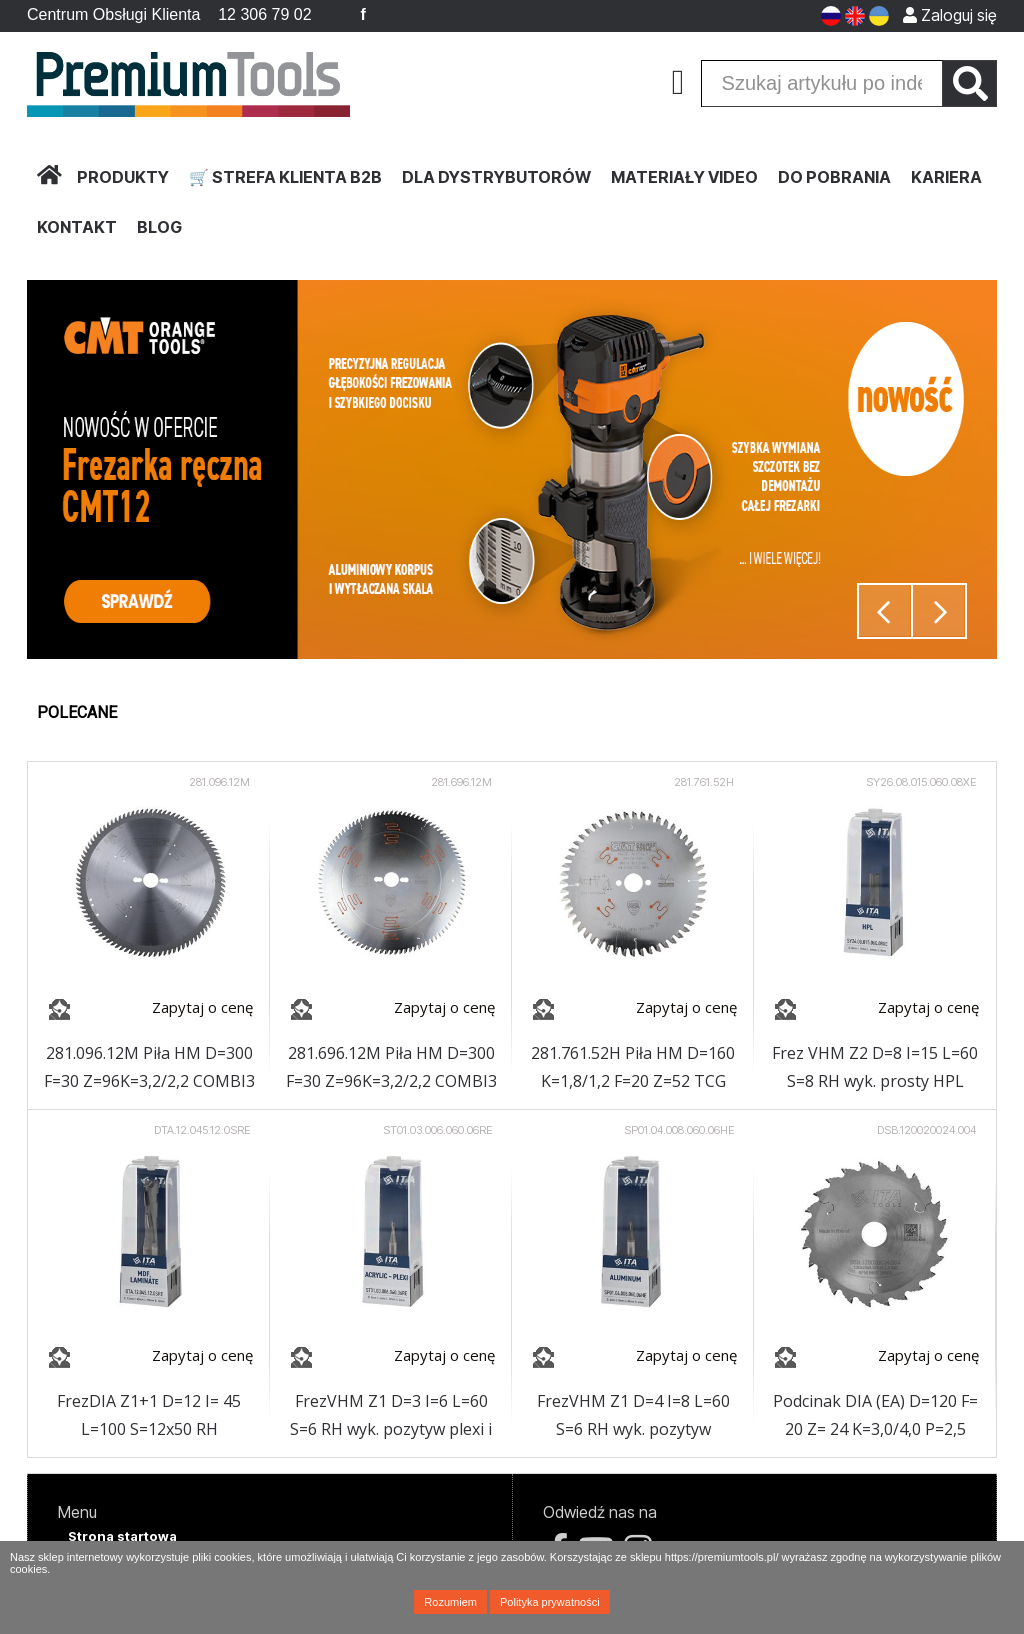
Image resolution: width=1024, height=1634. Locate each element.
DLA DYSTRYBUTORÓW (496, 177)
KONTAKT (77, 227)
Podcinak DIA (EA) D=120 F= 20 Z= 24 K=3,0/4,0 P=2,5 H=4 (875, 1416)
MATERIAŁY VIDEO (684, 177)
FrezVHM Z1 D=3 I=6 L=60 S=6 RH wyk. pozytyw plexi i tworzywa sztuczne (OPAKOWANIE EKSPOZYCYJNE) (391, 1416)
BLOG (159, 227)
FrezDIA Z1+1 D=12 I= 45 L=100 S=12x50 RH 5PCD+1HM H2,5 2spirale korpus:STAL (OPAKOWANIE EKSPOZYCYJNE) (149, 1416)
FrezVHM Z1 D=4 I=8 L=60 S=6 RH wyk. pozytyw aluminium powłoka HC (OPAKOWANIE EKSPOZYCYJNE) (633, 1416)
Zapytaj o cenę (202, 1007)
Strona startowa (122, 1536)
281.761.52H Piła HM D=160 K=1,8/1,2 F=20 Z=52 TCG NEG (633, 1068)
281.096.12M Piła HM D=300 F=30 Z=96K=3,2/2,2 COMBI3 (149, 1067)
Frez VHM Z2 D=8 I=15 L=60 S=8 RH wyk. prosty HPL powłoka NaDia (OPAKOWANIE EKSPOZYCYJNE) (875, 1068)
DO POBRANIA (834, 177)
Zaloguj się (950, 15)
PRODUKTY (123, 177)
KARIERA (946, 177)
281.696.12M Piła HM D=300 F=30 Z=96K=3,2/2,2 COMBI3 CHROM (391, 1068)
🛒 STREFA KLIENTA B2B (285, 177)
